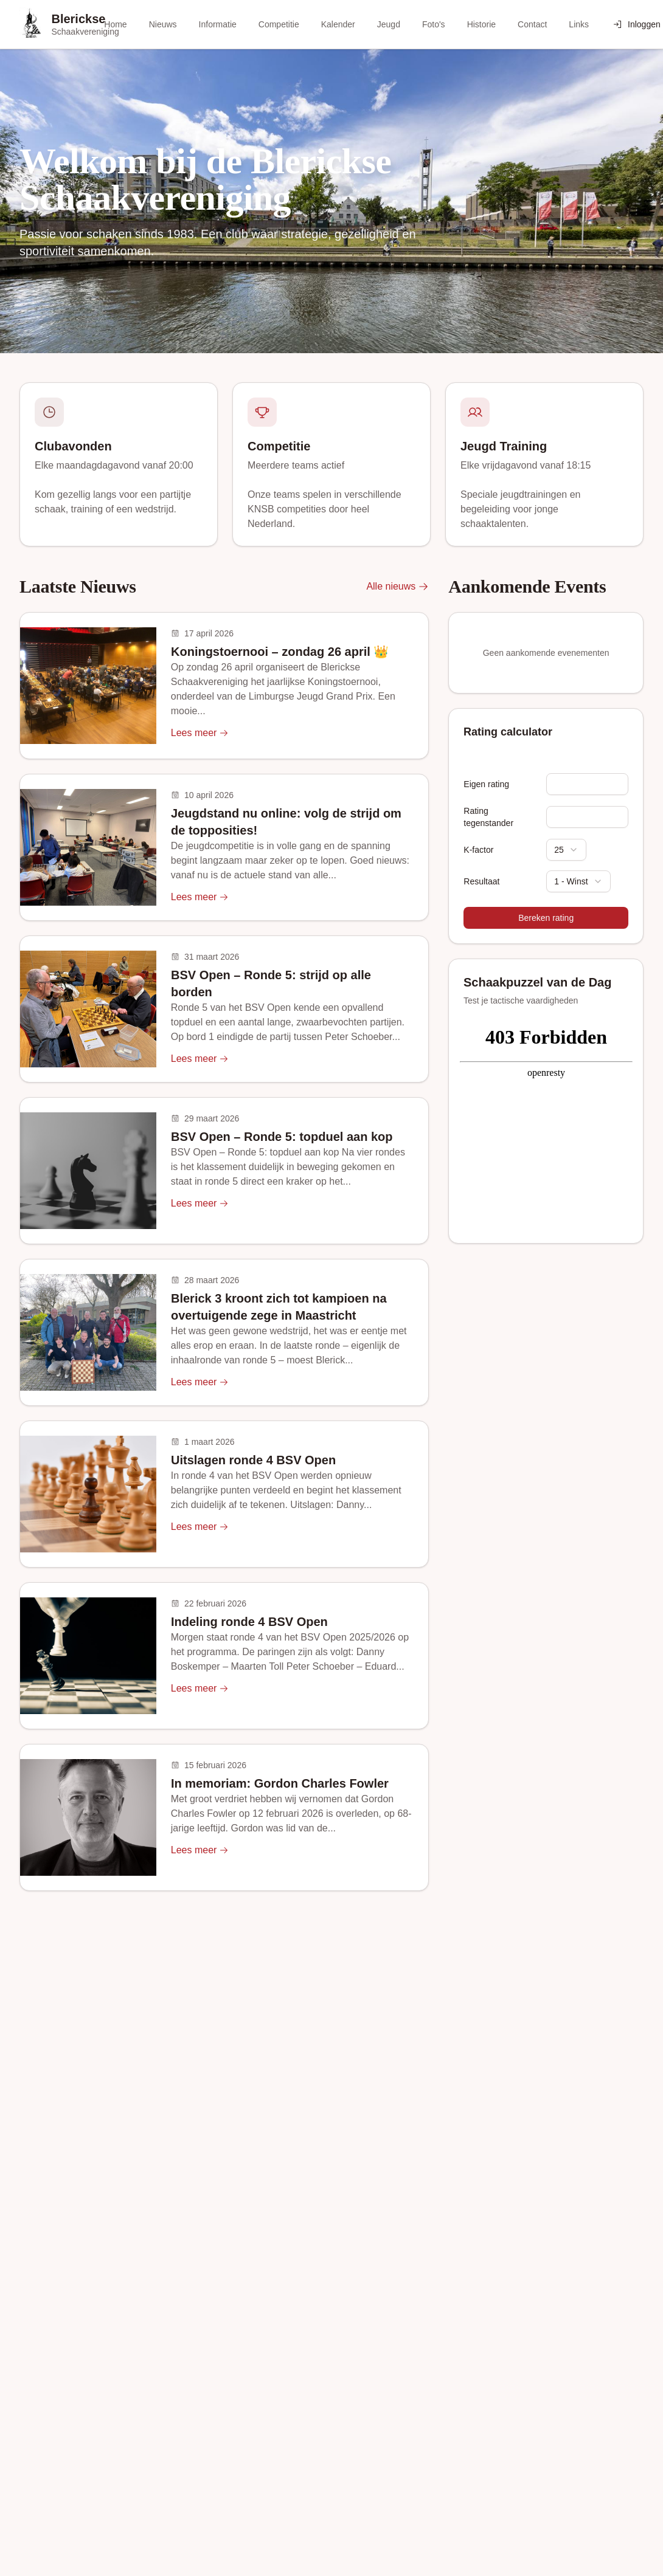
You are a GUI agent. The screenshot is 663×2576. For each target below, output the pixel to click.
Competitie (279, 24)
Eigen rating (486, 784)
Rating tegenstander (488, 817)
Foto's (433, 24)
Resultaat (481, 881)
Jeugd (388, 24)
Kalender (338, 24)
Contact (532, 24)
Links (579, 24)
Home (115, 24)
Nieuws (163, 24)
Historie (481, 24)
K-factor (478, 850)
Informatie (218, 24)
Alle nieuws (397, 586)
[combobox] (566, 850)
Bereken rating (546, 918)
